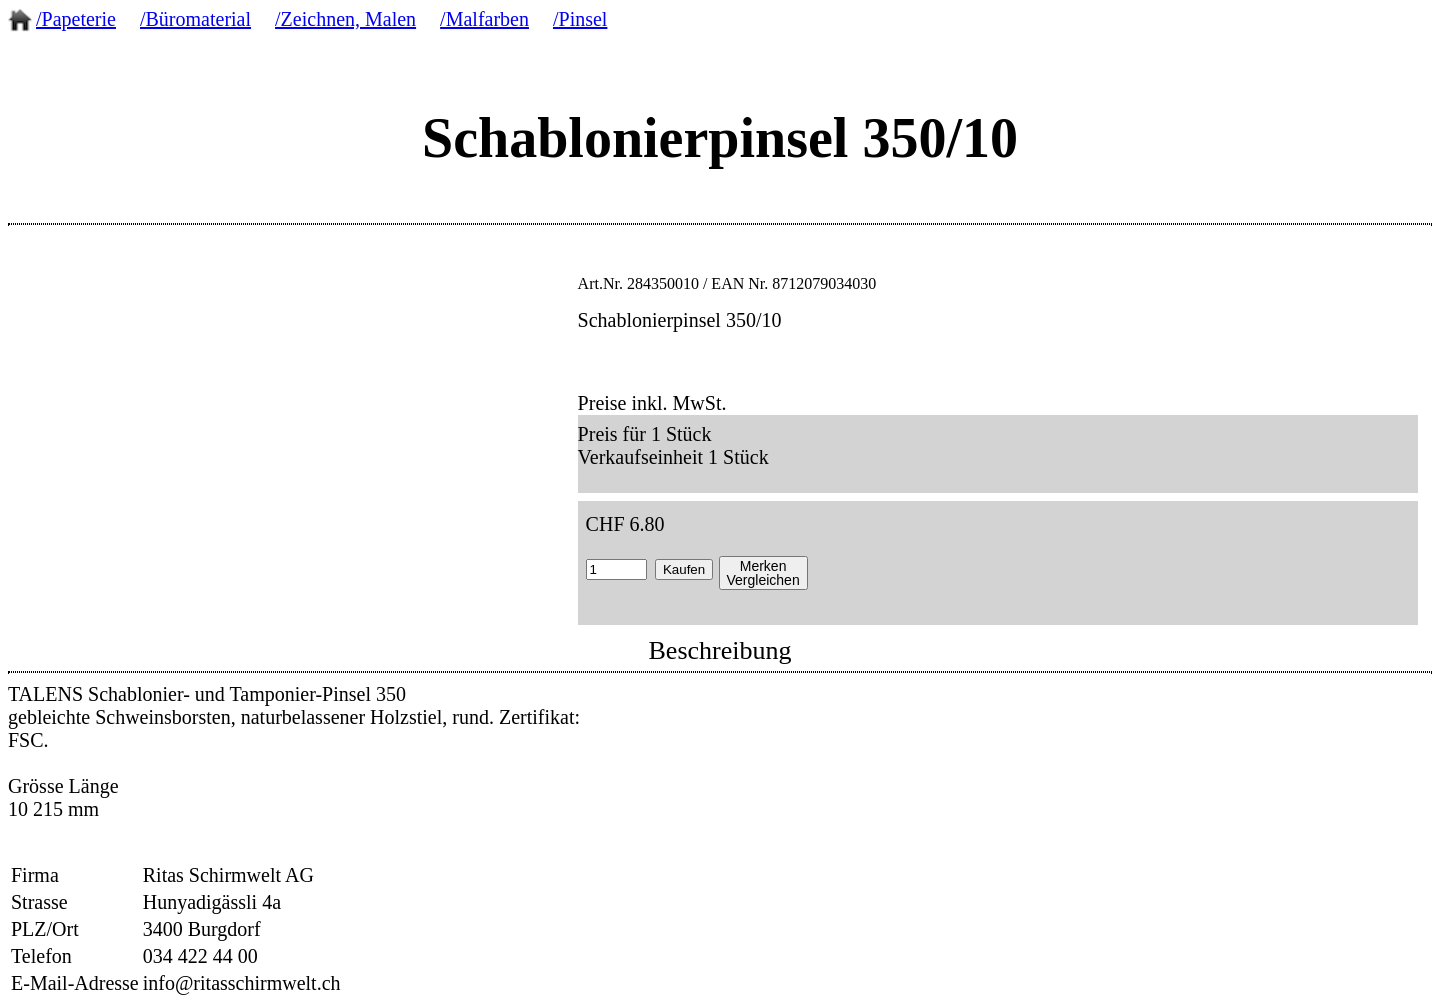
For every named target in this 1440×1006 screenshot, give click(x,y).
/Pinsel (580, 19)
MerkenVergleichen (763, 573)
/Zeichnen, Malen (345, 19)
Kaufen (684, 569)
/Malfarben (484, 19)
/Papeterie (76, 19)
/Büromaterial (195, 19)
